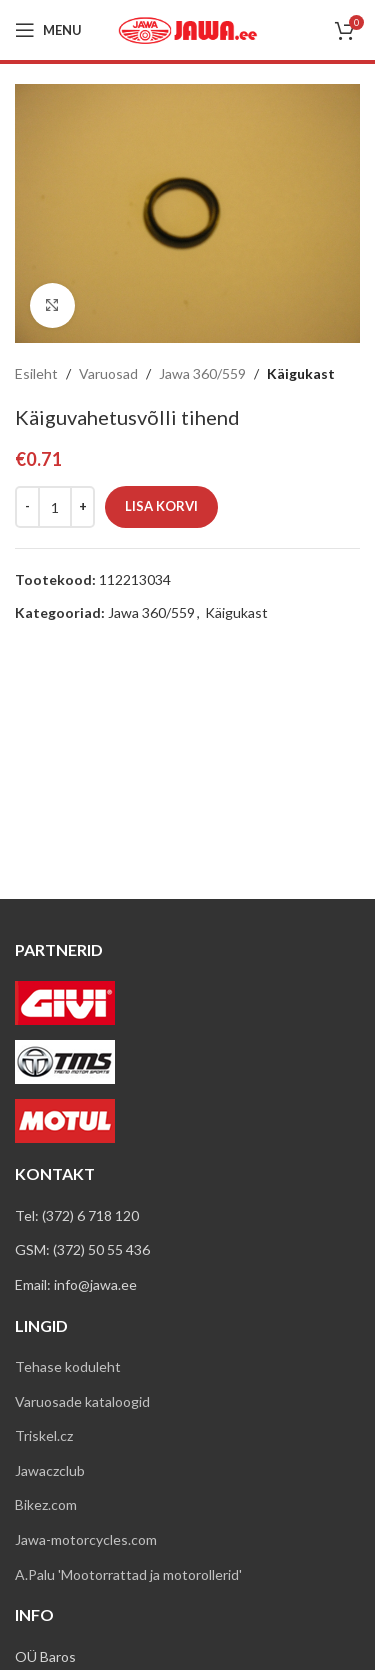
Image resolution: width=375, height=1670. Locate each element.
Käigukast (301, 373)
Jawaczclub (50, 1470)
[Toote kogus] (55, 507)
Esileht (36, 373)
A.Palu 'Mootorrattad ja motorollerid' (128, 1574)
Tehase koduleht (68, 1366)
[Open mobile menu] (48, 30)
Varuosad (108, 373)
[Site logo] (188, 28)
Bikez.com (46, 1504)
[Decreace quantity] (27, 507)
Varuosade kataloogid (82, 1401)
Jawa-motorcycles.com (86, 1539)
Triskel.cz (44, 1435)
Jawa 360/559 (202, 373)
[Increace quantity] (82, 507)
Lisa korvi (161, 506)
